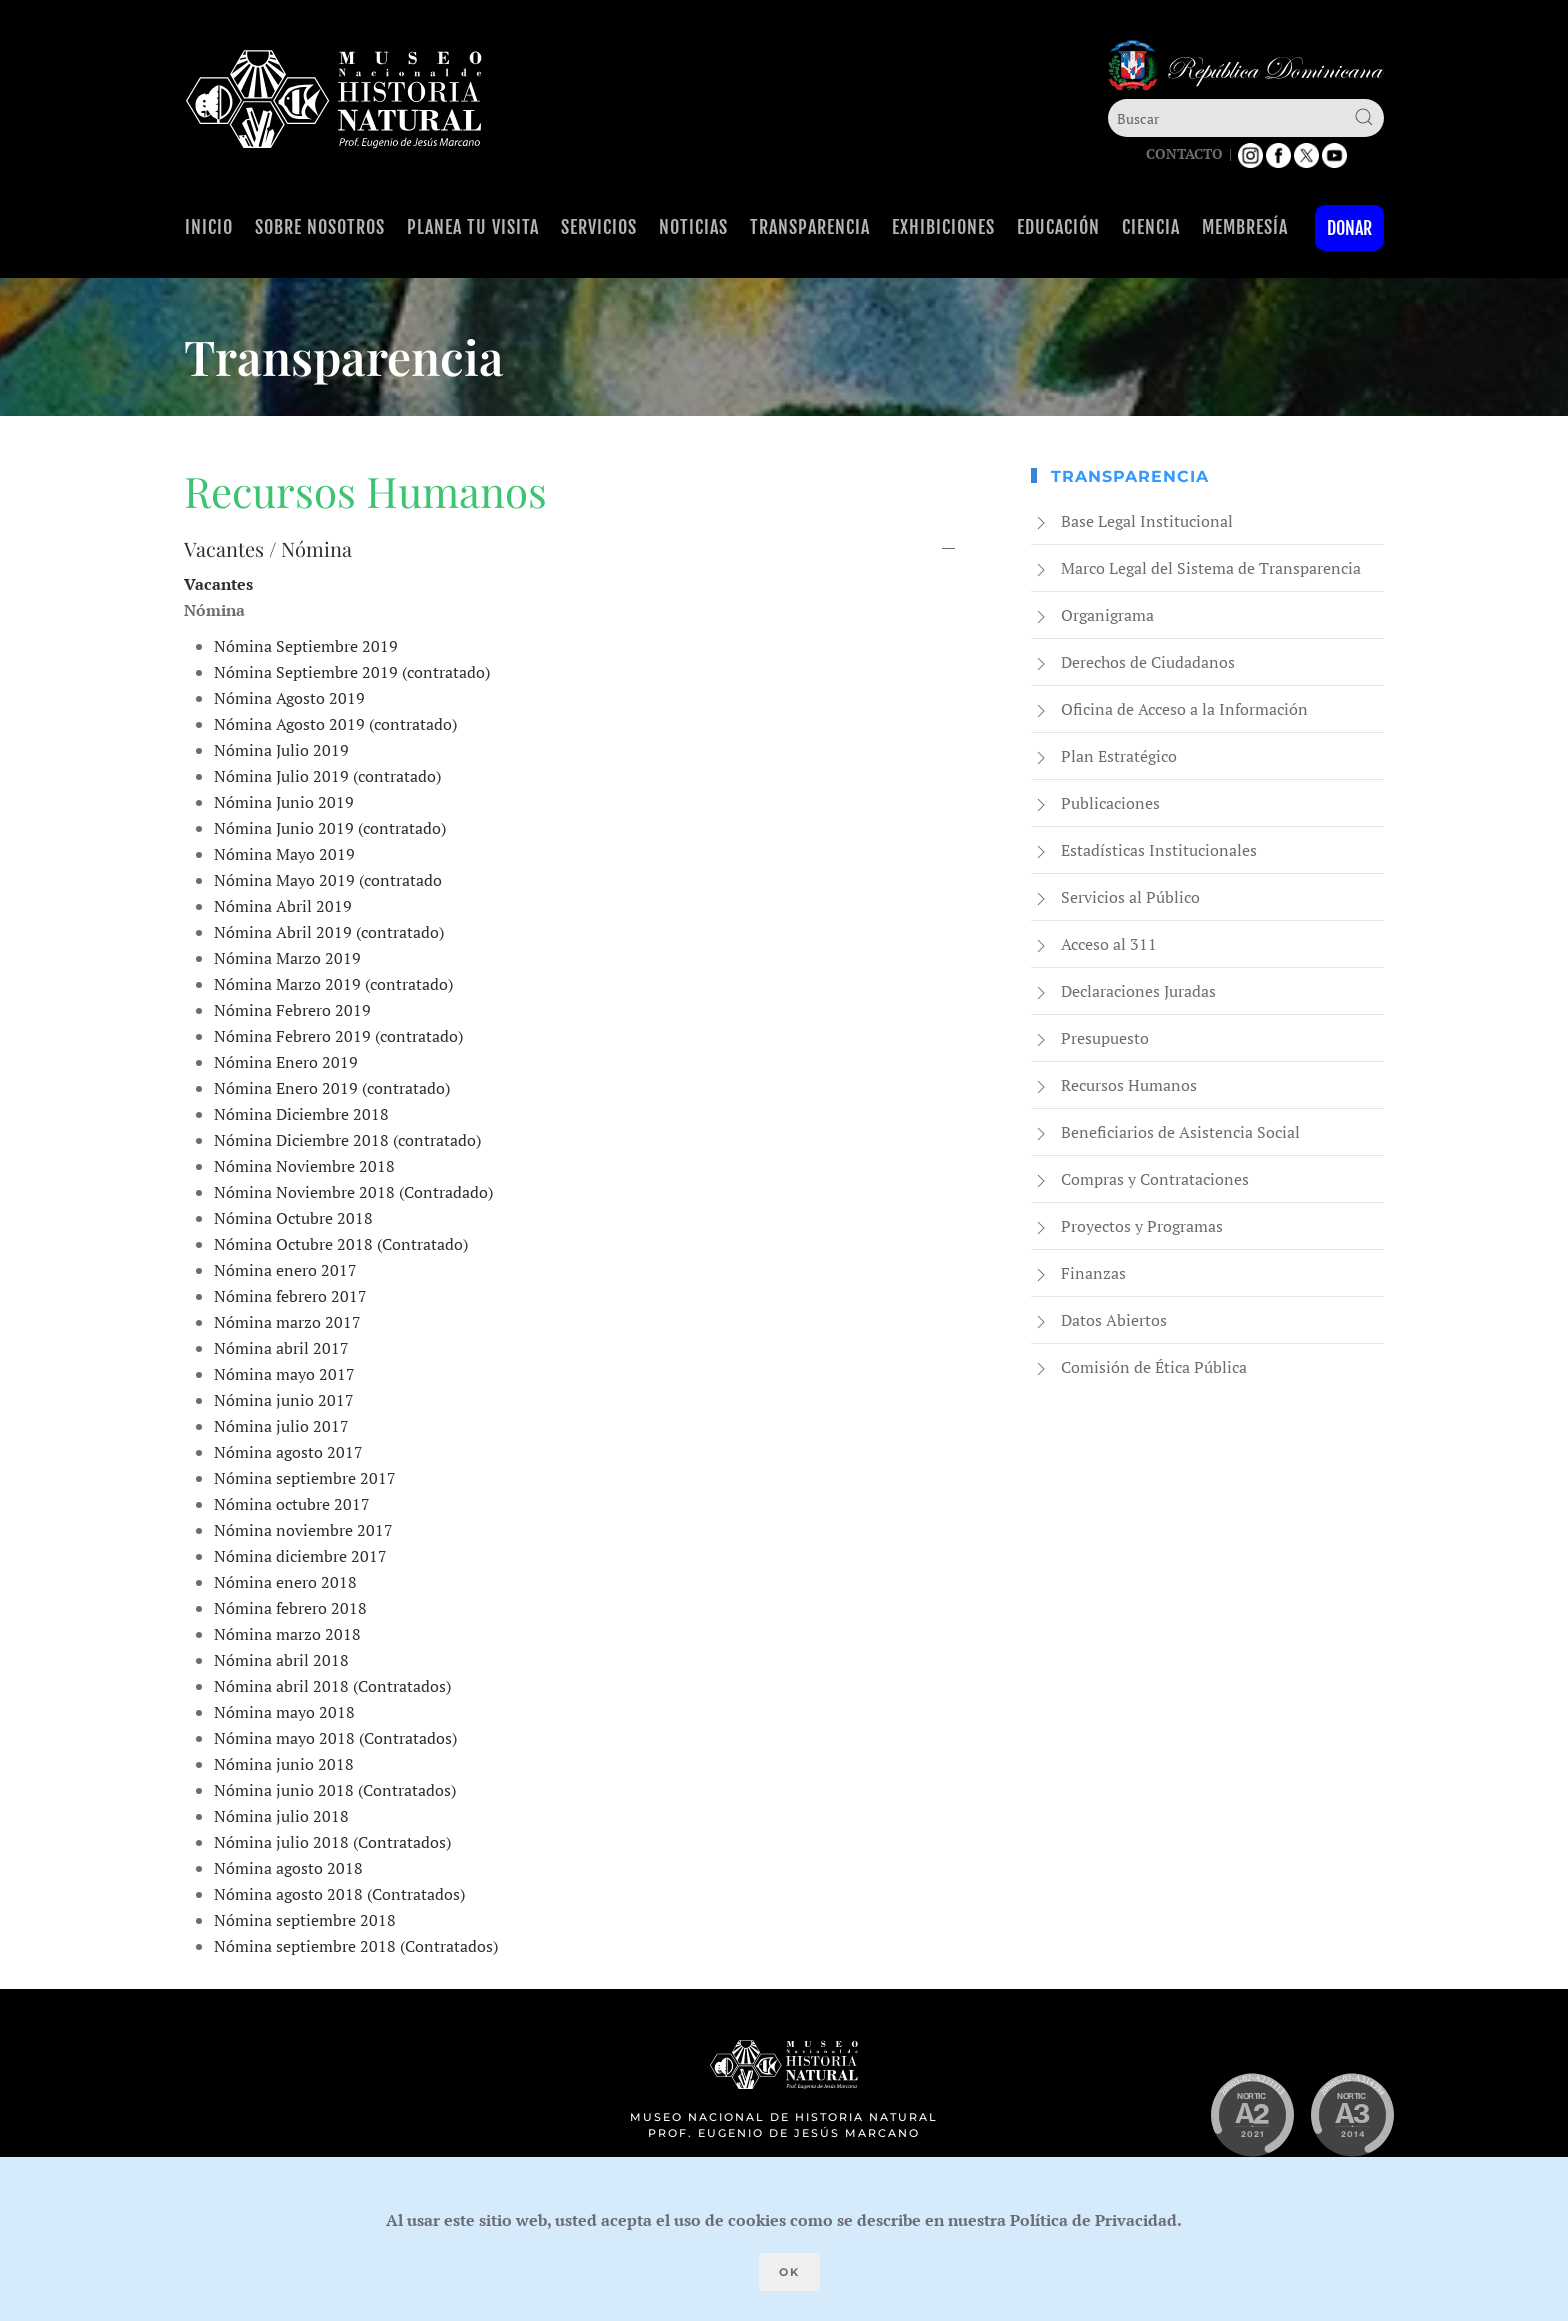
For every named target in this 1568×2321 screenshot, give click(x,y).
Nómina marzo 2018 (287, 1634)
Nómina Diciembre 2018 (301, 1114)
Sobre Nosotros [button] (320, 227)
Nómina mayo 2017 (284, 1374)
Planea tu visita (473, 227)
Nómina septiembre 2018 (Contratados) (356, 1946)
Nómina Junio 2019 (284, 802)
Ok (789, 2272)
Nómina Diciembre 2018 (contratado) (347, 1140)
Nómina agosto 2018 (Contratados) (339, 1894)
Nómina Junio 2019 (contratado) (330, 828)
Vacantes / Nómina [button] (268, 548)
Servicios (599, 227)
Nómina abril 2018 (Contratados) (332, 1686)
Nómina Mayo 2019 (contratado (328, 880)
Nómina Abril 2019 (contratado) (329, 932)
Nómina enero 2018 (285, 1582)
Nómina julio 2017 (281, 1426)
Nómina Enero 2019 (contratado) (332, 1088)
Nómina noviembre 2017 (303, 1530)
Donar (1349, 228)
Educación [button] (1058, 227)
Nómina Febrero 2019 (292, 1010)
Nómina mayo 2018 (284, 1712)
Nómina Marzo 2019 (287, 958)
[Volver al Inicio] (334, 99)
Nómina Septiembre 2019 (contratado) (352, 672)
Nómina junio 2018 (284, 1764)
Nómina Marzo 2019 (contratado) (333, 984)
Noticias (693, 227)
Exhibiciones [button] (943, 227)
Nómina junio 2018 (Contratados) (335, 1790)
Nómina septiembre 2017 (305, 1478)
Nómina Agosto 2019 (289, 698)
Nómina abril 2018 (281, 1660)
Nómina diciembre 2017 (300, 1556)
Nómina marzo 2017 (287, 1322)
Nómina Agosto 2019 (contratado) (335, 724)
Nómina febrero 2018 (290, 1608)
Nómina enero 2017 (285, 1270)
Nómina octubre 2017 (292, 1504)
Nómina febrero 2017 (290, 1296)
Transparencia (810, 227)
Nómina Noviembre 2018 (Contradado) (353, 1192)
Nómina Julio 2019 (281, 750)
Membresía (1245, 227)
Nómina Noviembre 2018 (304, 1166)
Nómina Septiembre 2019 (306, 646)
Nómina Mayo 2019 (284, 854)
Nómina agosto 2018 (288, 1868)
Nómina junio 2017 (284, 1400)
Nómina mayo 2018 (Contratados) (335, 1738)
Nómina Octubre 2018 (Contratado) (341, 1244)
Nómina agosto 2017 (288, 1452)
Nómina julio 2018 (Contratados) (332, 1842)
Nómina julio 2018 (281, 1816)
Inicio (209, 227)
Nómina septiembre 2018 (305, 1920)
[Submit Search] (1364, 117)
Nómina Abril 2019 (283, 906)
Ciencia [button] (1151, 227)
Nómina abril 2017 (281, 1348)
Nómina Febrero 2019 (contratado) (338, 1036)
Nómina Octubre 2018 (293, 1218)
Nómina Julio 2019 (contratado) (327, 776)
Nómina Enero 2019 (286, 1062)
